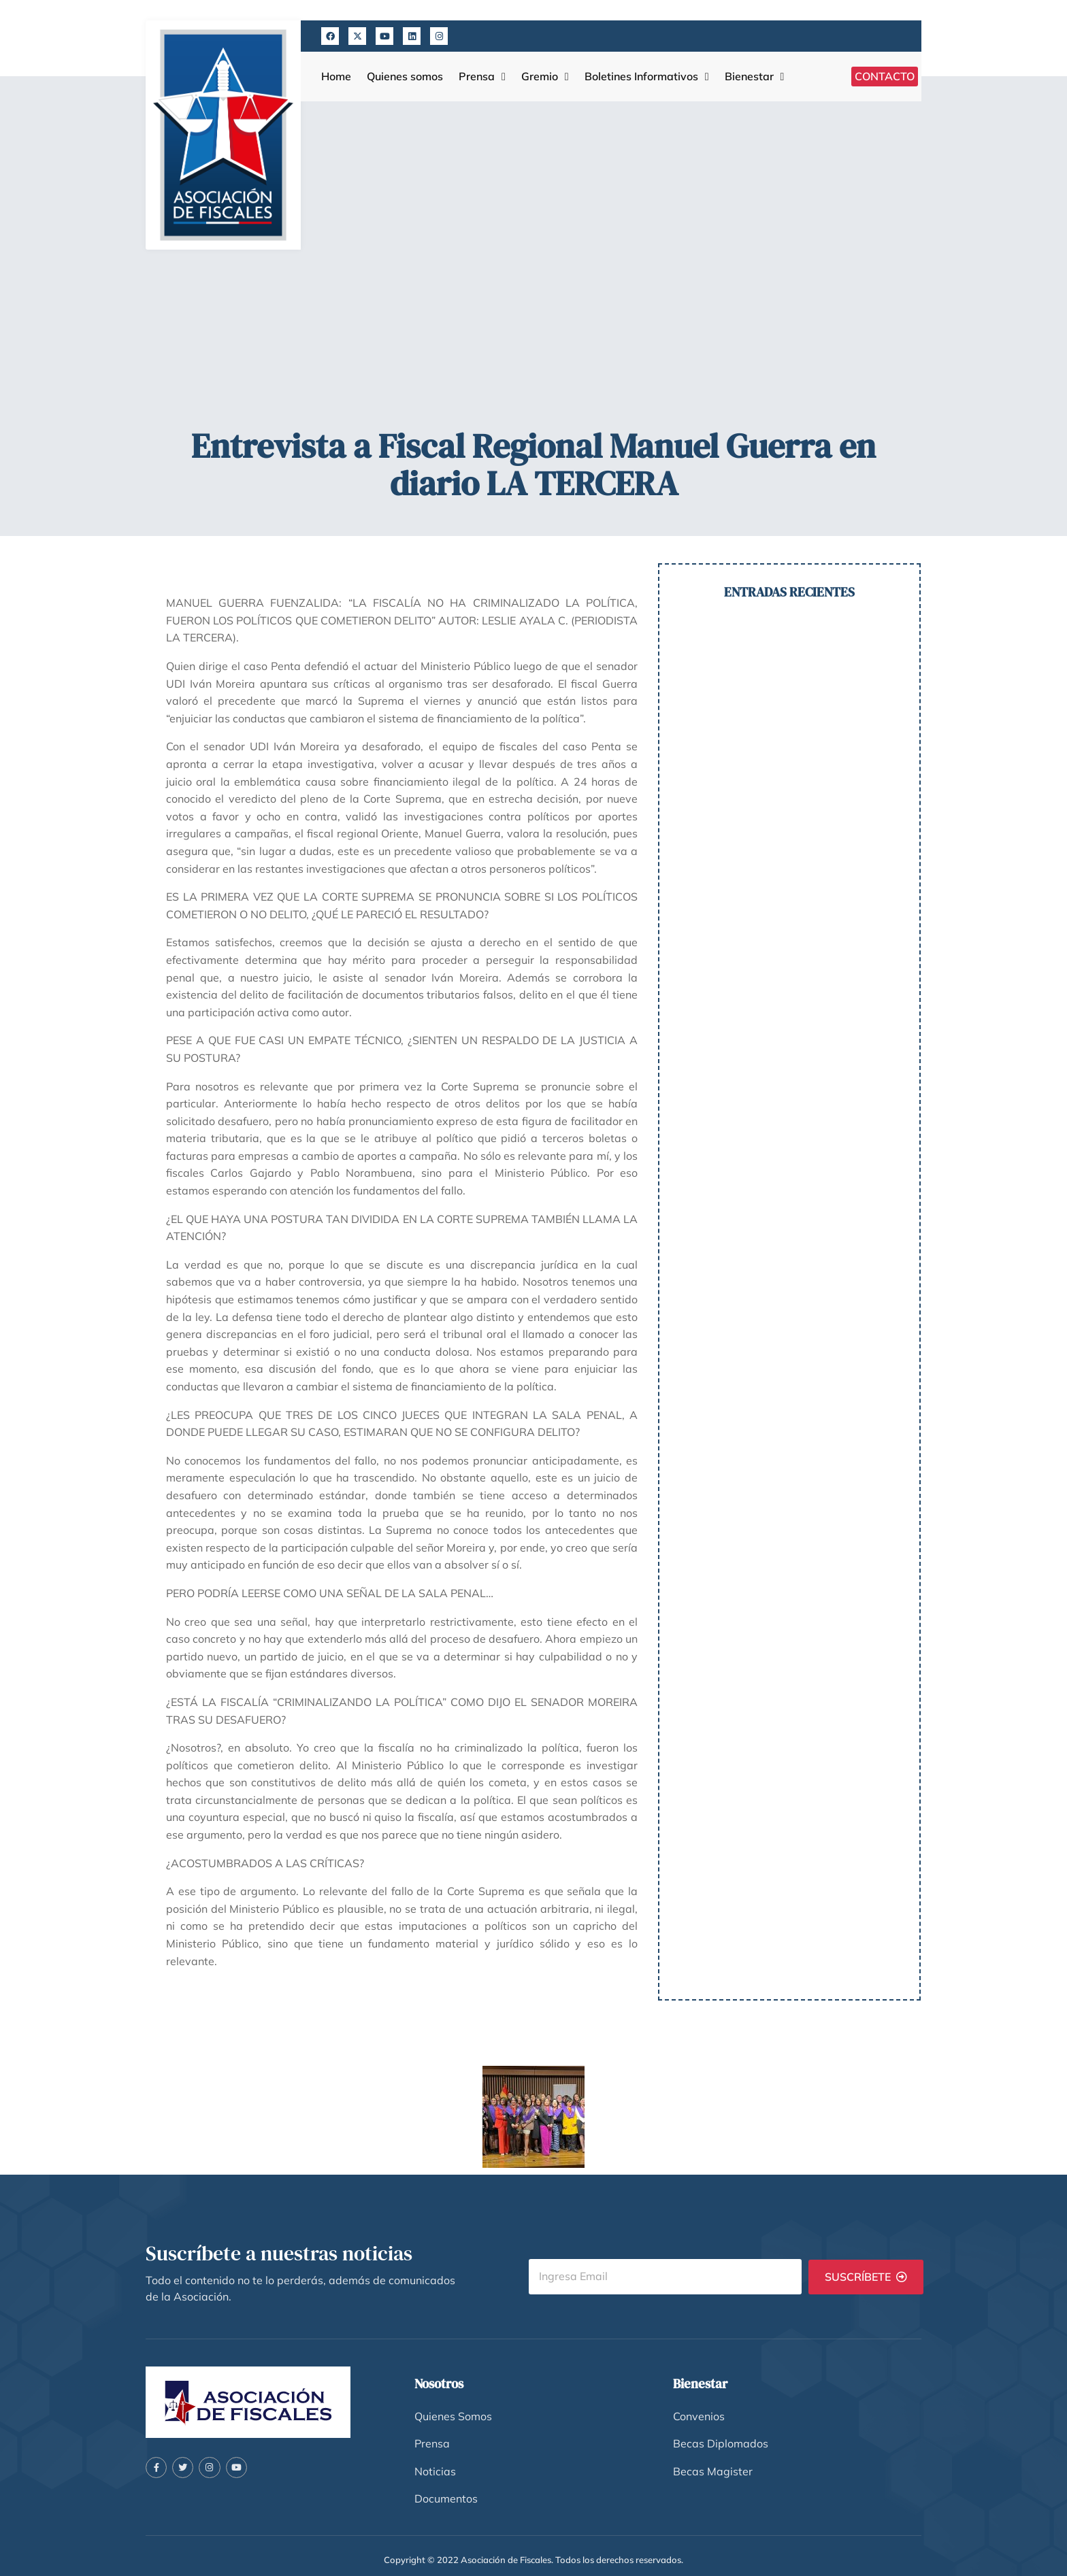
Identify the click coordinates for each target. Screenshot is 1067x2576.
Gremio (545, 76)
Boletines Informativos (647, 76)
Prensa (482, 76)
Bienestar (755, 76)
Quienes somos (405, 76)
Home (336, 76)
